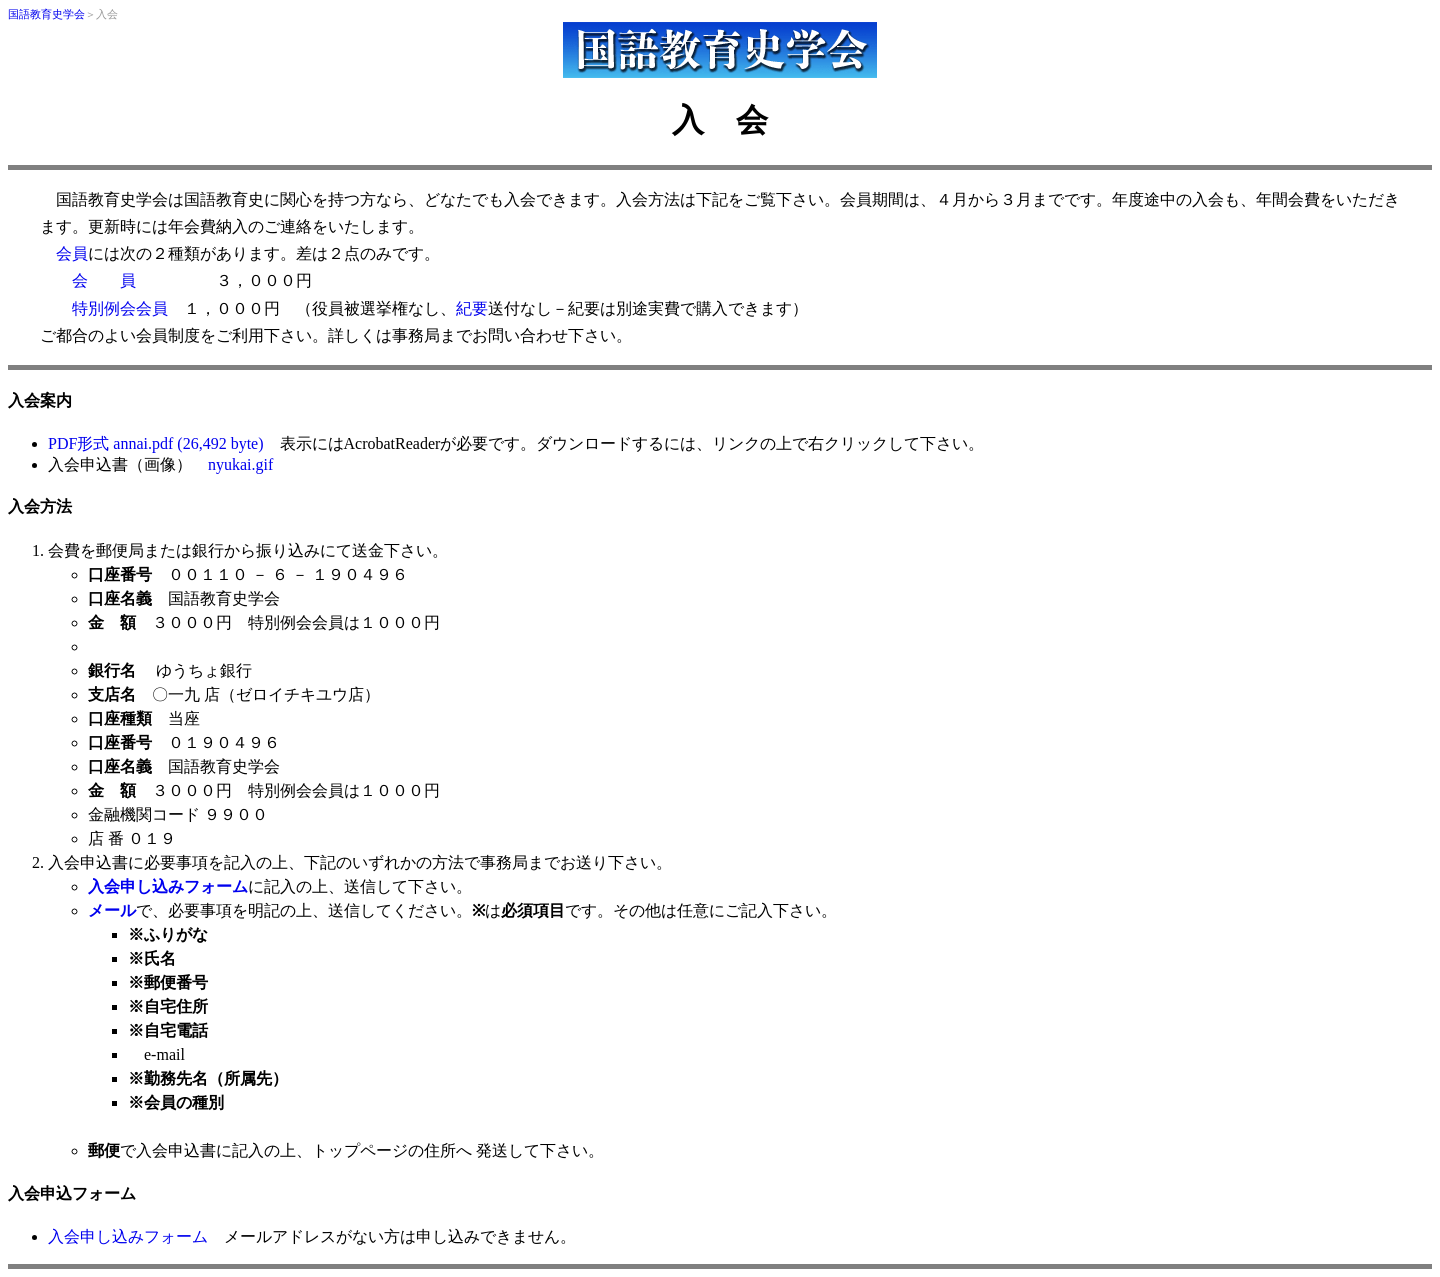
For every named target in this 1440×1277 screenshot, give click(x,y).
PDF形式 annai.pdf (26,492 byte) (156, 443)
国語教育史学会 (46, 14)
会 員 (104, 280)
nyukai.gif (240, 464)
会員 (72, 253)
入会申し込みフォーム (128, 1236)
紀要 (472, 308)
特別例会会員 (120, 308)
